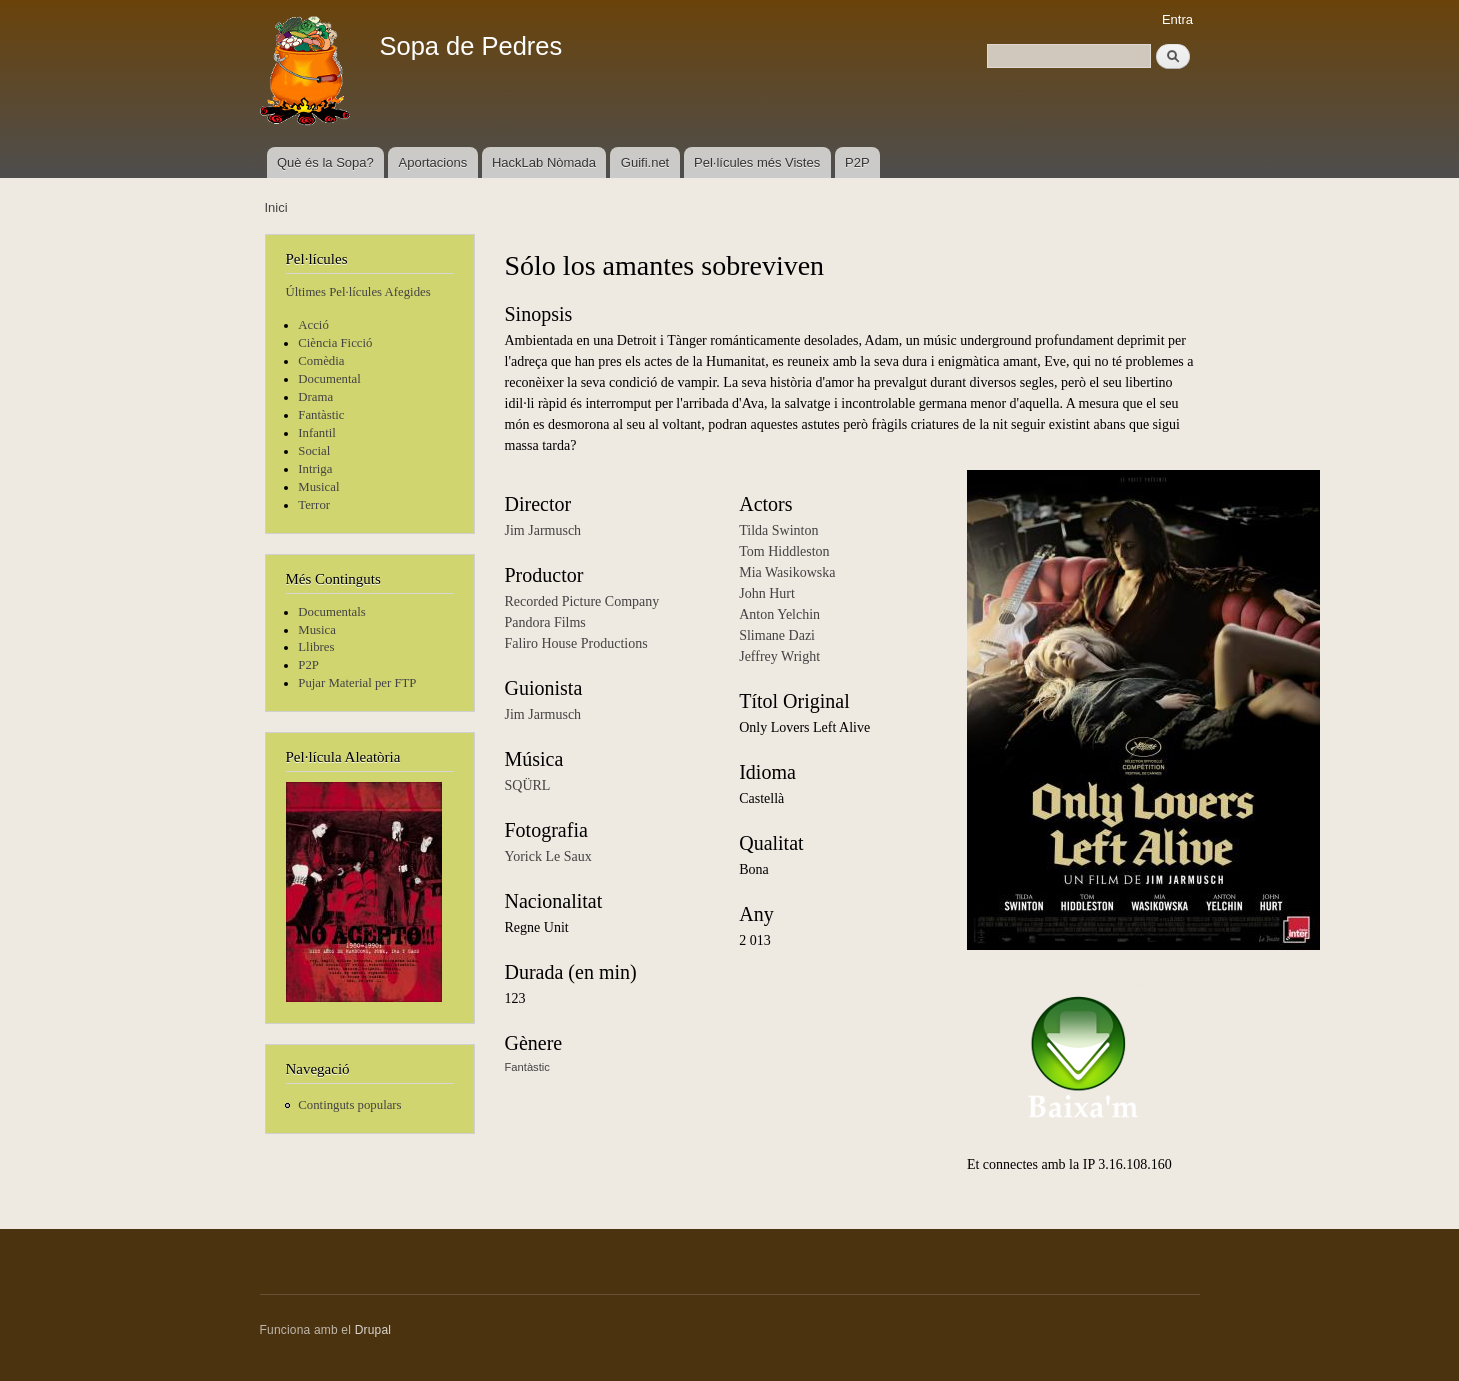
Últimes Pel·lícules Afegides (358, 292)
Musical (318, 487)
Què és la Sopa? (325, 162)
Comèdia (321, 361)
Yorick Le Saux (548, 856)
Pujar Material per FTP (357, 683)
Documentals (331, 612)
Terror (314, 505)
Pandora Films (545, 622)
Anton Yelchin (779, 614)
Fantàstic (321, 415)
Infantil (317, 433)
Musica (317, 630)
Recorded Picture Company (582, 601)
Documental (329, 379)
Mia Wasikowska (787, 572)
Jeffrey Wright (779, 656)
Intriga (315, 469)
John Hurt (767, 593)
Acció (313, 325)
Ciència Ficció (335, 343)
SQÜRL (528, 785)
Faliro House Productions (576, 643)
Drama (315, 397)
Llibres (316, 647)
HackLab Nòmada (544, 162)
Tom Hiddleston (784, 551)
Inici (276, 207)
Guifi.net (645, 162)
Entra (1177, 19)
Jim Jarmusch (543, 530)
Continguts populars (349, 1105)
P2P (857, 162)
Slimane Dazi (777, 635)
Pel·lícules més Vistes (757, 162)
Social (314, 451)
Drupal (373, 1330)
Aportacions (433, 162)
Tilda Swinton (778, 530)
